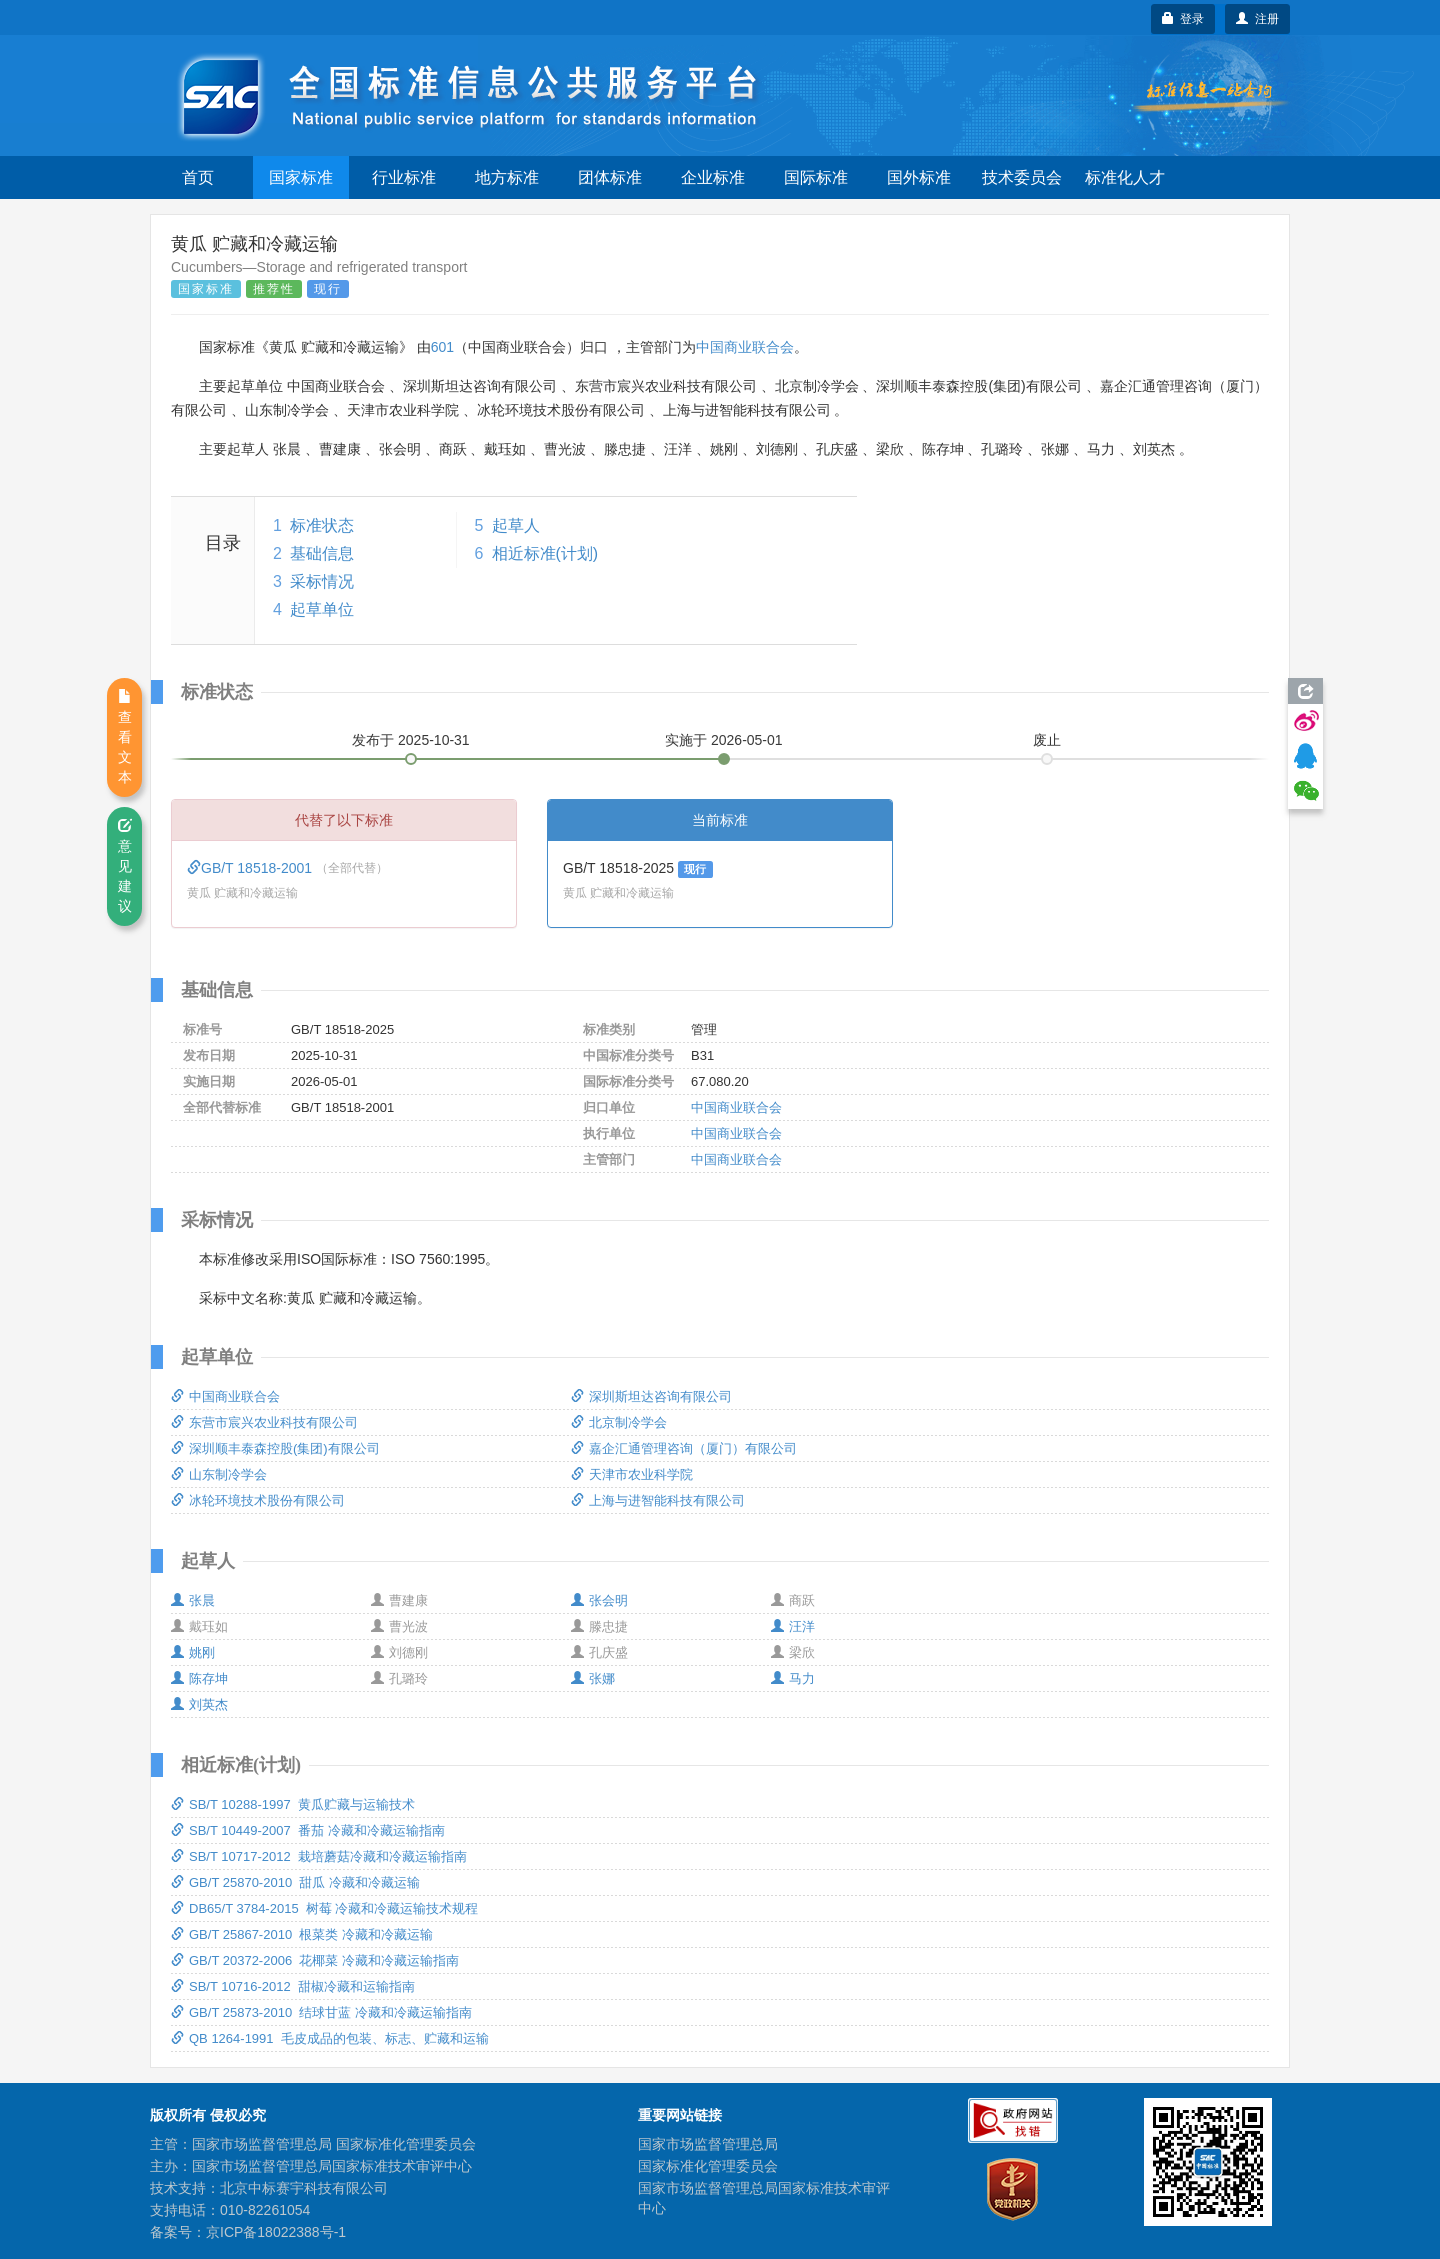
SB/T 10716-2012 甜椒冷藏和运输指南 (293, 1986)
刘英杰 (199, 1704)
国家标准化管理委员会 (708, 2166)
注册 (1257, 19)
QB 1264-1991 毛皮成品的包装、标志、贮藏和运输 (330, 2038)
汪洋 (793, 1626)
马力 (793, 1678)
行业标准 (404, 177)
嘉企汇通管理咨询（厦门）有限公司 (684, 1448)
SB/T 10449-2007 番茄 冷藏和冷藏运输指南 (308, 1830)
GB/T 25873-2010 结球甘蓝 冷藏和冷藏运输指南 (321, 2012)
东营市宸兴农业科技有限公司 (264, 1422)
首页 (198, 177)
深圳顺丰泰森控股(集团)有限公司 (275, 1448)
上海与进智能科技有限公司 (658, 1500)
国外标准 (919, 177)
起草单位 (322, 609)
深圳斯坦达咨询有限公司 (651, 1396)
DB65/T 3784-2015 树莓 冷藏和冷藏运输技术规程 (324, 1908)
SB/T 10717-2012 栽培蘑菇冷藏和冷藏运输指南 (319, 1856)
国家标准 (301, 177)
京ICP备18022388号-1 (276, 2232)
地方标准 (507, 177)
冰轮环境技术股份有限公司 (258, 1500)
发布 (411, 740)
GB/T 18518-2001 (251, 868)
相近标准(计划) (545, 553)
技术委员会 (1022, 177)
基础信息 (322, 553)
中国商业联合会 (745, 347)
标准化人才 (1125, 177)
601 (442, 347)
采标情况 (322, 581)
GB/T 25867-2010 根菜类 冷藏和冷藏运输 (302, 1934)
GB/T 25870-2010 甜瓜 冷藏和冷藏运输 (295, 1882)
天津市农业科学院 (632, 1474)
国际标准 (816, 177)
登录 (1183, 19)
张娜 (593, 1678)
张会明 (599, 1600)
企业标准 (713, 177)
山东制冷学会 (219, 1474)
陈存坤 (199, 1678)
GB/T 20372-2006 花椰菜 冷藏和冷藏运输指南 (315, 1960)
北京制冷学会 (619, 1422)
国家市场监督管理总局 (708, 2144)
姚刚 (193, 1652)
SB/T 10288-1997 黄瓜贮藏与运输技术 (293, 1804)
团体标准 (610, 177)
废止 (1047, 740)
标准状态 (322, 525)
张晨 (193, 1600)
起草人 (516, 525)
